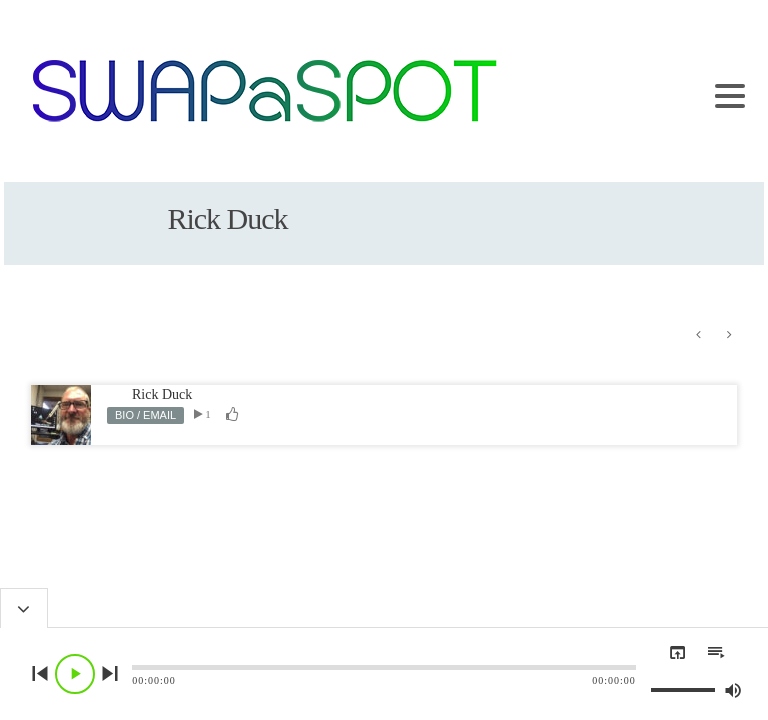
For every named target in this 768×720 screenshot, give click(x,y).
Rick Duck (162, 394)
